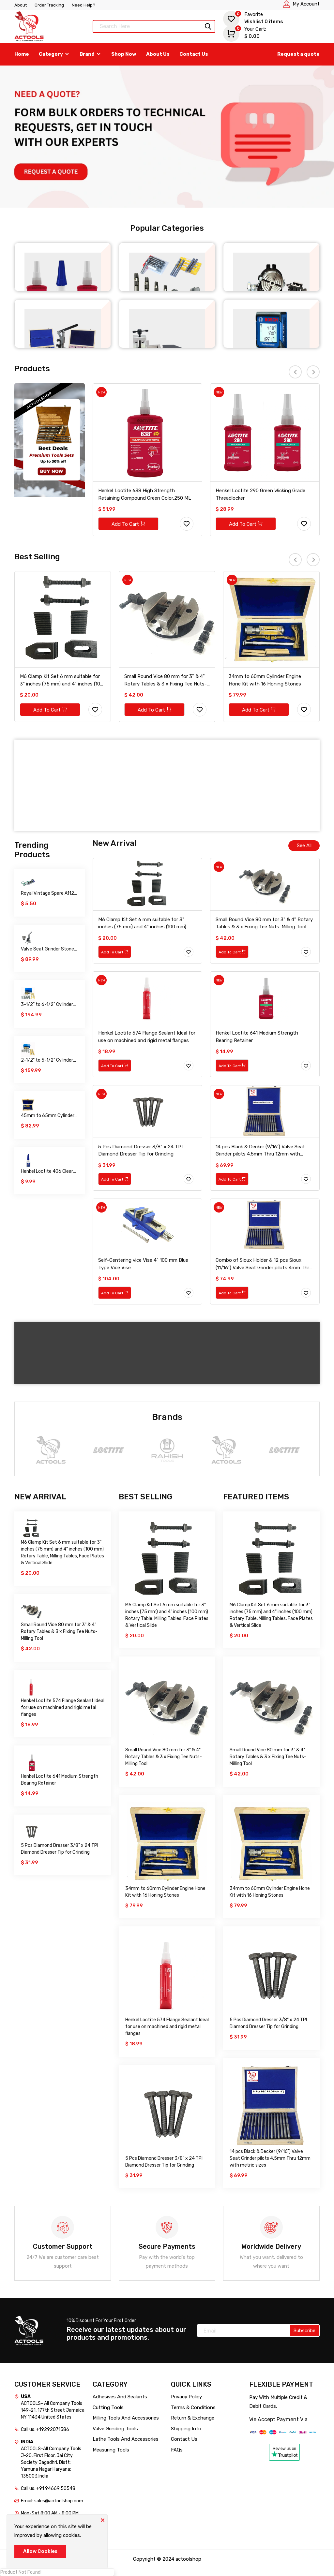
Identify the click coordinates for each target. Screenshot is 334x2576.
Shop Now (123, 54)
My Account (306, 4)
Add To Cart (128, 524)
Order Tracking (49, 5)
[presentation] (295, 371)
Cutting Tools (108, 2407)
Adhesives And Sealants (120, 2397)
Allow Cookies (40, 2551)
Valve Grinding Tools (115, 2429)
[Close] (102, 2520)
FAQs (177, 2450)
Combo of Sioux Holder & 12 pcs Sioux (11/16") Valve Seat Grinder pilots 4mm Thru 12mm (264, 1264)
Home (21, 54)
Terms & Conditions (193, 2407)
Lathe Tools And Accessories (126, 2439)
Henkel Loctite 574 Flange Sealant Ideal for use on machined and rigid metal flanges (146, 1036)
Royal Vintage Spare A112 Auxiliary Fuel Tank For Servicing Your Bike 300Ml (48, 894)
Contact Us (193, 54)
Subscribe (304, 2330)
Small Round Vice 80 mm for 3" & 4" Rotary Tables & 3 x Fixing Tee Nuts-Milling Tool (165, 681)
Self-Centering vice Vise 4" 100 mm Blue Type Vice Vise (143, 1264)
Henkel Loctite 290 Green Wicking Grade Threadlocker (260, 494)
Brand (90, 54)
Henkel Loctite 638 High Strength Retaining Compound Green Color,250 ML (144, 494)
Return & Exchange (192, 2418)
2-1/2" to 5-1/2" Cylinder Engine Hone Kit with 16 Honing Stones (47, 1060)
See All (304, 845)
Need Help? (83, 5)
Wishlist (253, 18)
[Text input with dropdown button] (154, 26)
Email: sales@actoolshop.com (52, 2501)
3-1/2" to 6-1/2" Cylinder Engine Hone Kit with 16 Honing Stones (47, 1005)
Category (54, 54)
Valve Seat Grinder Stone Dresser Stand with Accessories (47, 949)
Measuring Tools (111, 2450)
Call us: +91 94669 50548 (48, 2488)
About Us (158, 54)
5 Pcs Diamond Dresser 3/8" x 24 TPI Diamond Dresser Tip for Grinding (140, 1150)
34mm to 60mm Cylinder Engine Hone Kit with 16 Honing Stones (265, 680)
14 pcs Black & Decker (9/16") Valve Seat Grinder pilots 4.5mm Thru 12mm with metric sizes (260, 1151)
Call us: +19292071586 (45, 2429)
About (20, 5)
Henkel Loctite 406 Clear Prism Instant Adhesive (47, 1172)
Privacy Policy (186, 2397)
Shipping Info (186, 2429)
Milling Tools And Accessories (126, 2418)
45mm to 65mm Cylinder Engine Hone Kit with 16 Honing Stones (47, 1116)
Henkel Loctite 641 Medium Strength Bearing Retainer (257, 1036)
